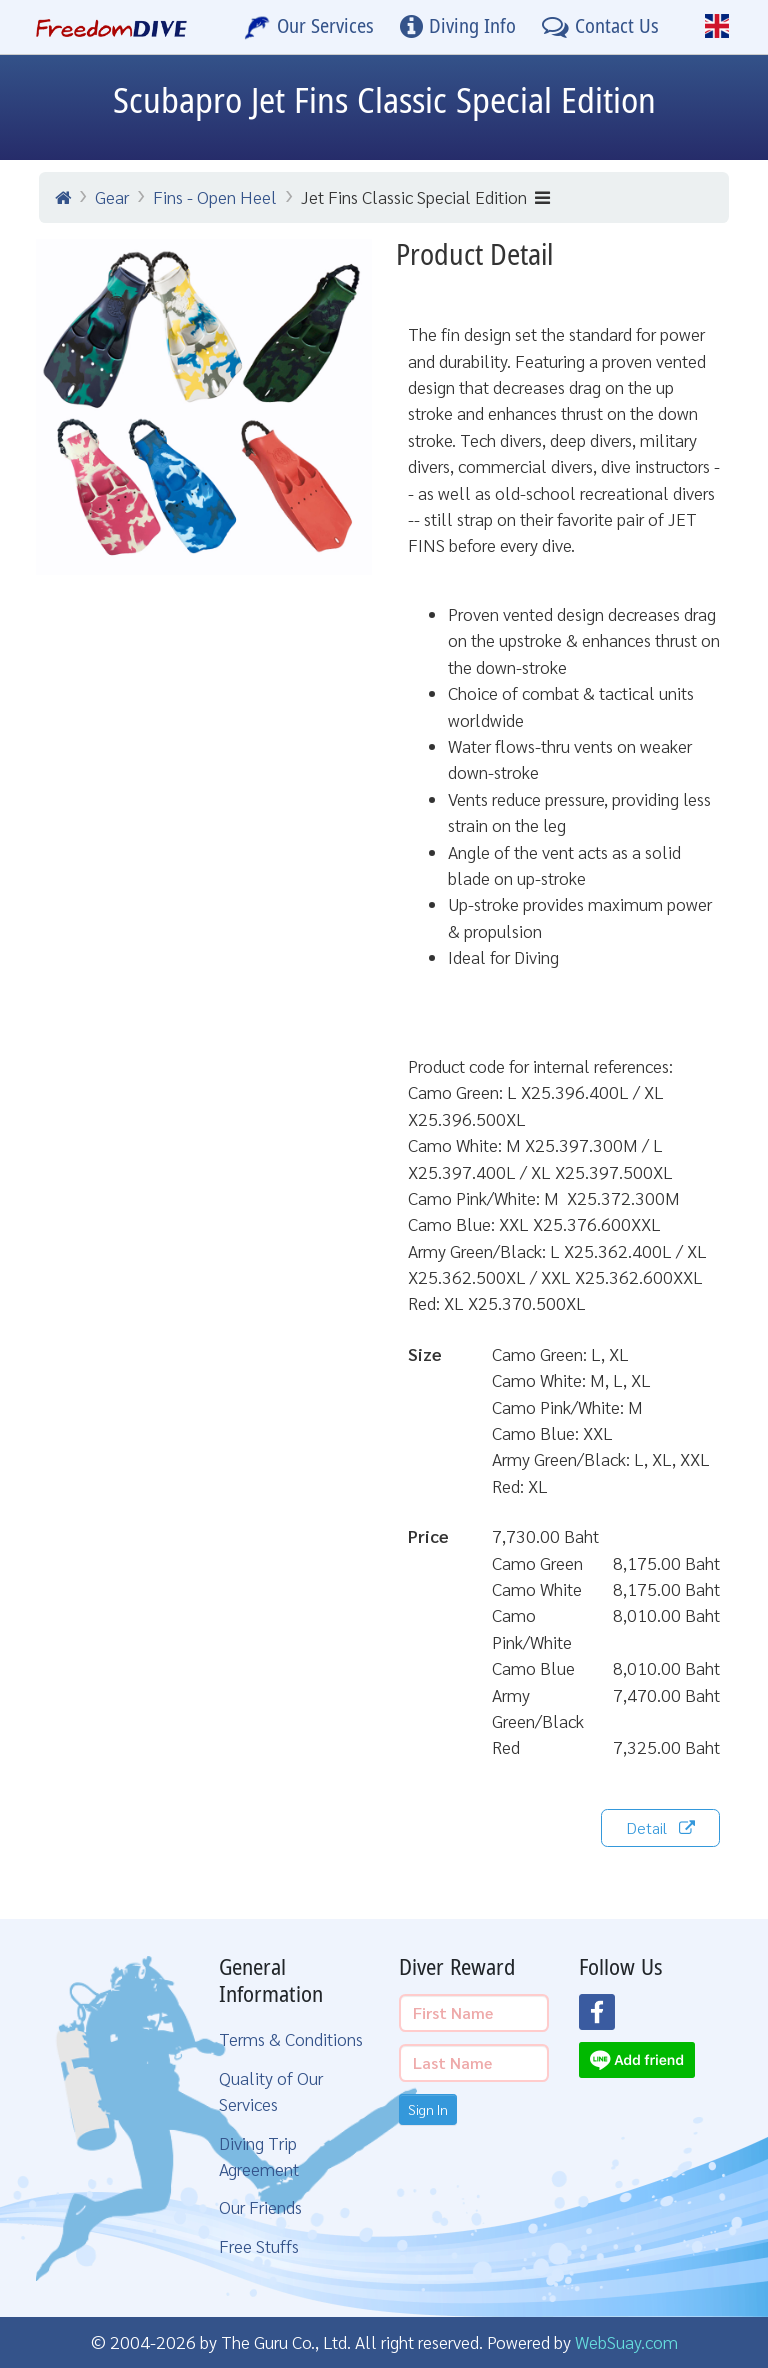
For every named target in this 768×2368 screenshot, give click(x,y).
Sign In (428, 2109)
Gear (112, 196)
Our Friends (260, 2206)
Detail (660, 1827)
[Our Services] (309, 27)
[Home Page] (111, 27)
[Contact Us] (600, 27)
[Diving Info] (458, 27)
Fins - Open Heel (215, 196)
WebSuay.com (626, 2341)
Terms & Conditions (291, 2038)
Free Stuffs (259, 2245)
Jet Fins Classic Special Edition (425, 196)
